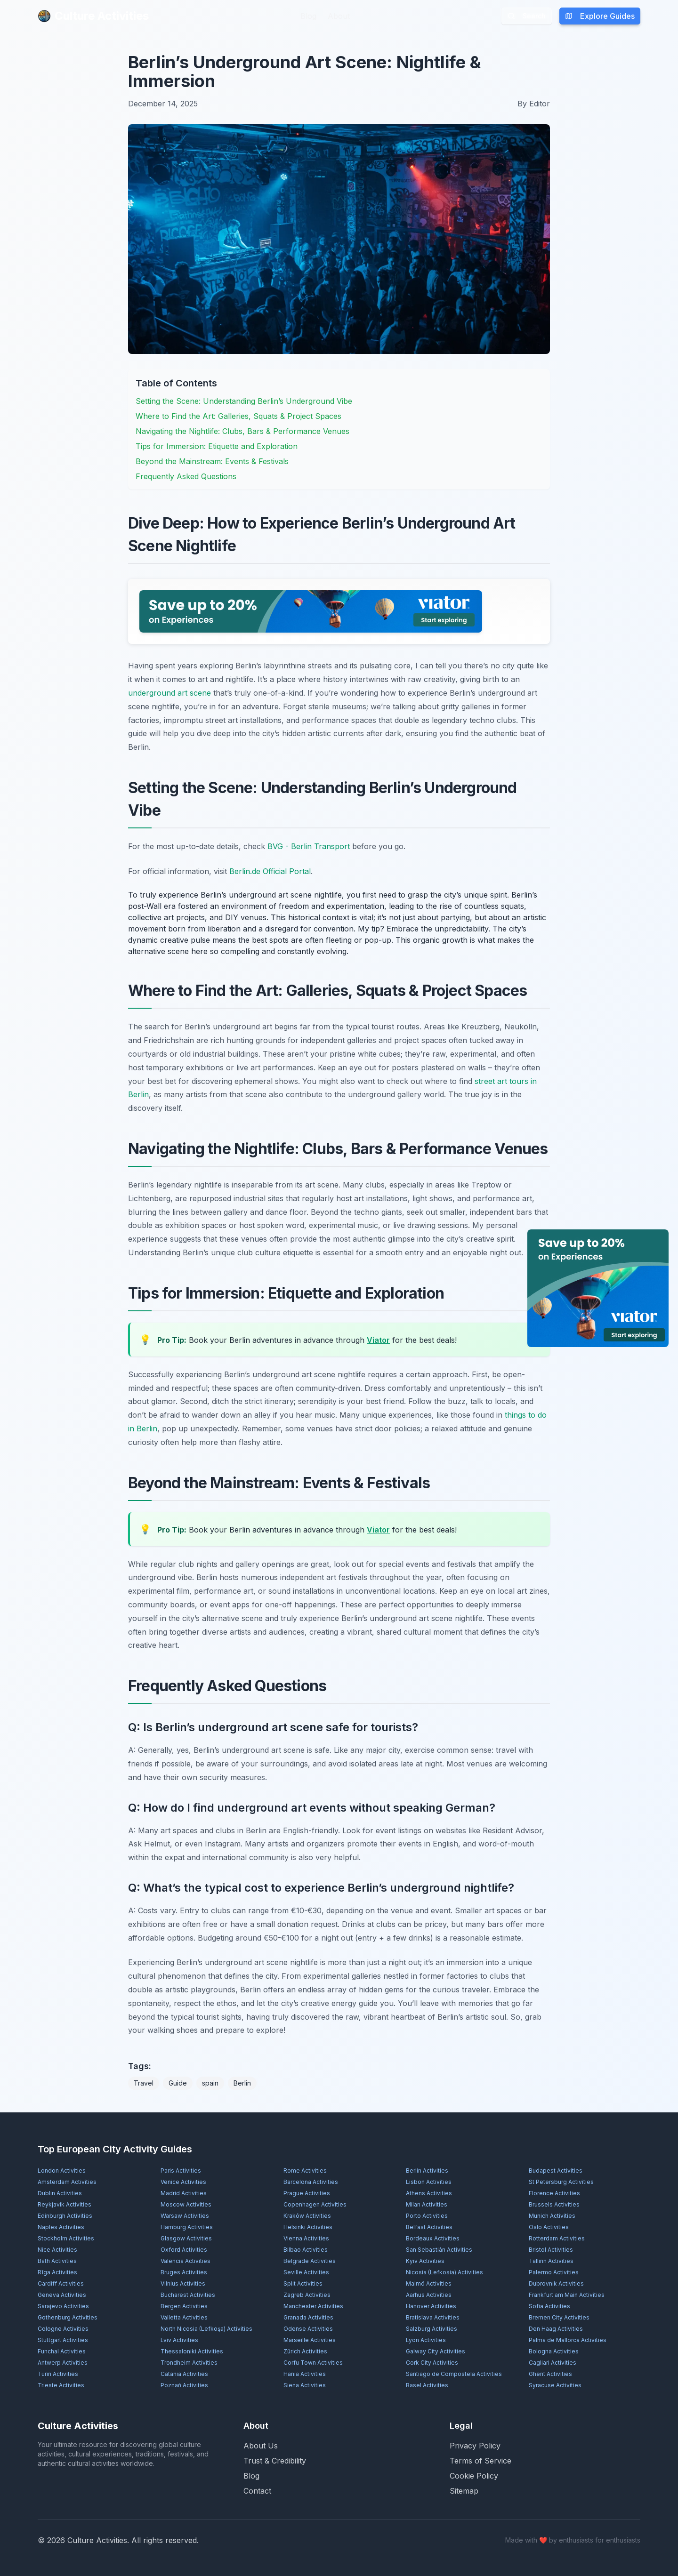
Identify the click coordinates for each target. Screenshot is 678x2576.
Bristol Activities (551, 2249)
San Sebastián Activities (439, 2249)
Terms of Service (480, 2460)
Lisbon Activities (429, 2181)
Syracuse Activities (555, 2385)
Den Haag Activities (556, 2328)
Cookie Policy (474, 2475)
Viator (378, 1340)
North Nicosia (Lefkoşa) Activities (206, 2328)
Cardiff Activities (61, 2283)
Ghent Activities (550, 2373)
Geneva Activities (62, 2294)
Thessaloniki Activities (192, 2351)
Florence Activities (554, 2193)
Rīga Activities (57, 2272)
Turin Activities (58, 2373)
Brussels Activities (554, 2204)
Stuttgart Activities (63, 2339)
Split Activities (303, 2283)
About (339, 16)
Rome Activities (305, 2170)
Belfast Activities (429, 2227)
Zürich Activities (305, 2351)
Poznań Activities (184, 2385)
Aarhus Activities (429, 2294)
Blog (308, 16)
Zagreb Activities (307, 2294)
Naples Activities (61, 2227)
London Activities (62, 2170)
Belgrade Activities (309, 2260)
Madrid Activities (184, 2193)
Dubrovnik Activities (556, 2283)
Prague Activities (306, 2193)
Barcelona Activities (310, 2181)
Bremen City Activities (559, 2317)
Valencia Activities (185, 2260)
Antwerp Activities (63, 2362)
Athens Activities (429, 2193)
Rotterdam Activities (557, 2238)
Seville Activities (306, 2272)
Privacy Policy (475, 2445)
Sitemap (464, 2491)
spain (210, 2083)
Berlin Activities (427, 2170)
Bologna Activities (554, 2351)
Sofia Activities (549, 2306)
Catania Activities (184, 2373)
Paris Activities (181, 2170)
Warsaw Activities (185, 2215)
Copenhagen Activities (315, 2204)
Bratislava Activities (433, 2317)
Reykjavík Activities (64, 2204)
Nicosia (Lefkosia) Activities (444, 2272)
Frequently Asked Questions (186, 476)
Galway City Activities (435, 2351)
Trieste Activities (61, 2385)
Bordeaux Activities (433, 2238)
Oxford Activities (184, 2249)
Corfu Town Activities (313, 2362)
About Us (260, 2445)
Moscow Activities (186, 2204)
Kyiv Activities (425, 2260)
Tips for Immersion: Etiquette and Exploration (217, 446)
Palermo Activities (554, 2272)
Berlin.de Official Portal (270, 871)
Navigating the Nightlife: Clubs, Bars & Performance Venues (242, 431)
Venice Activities (183, 2181)
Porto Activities (427, 2215)
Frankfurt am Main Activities (567, 2294)
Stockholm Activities (66, 2238)
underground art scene (169, 693)
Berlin (242, 2083)
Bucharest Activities (188, 2294)
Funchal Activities (62, 2351)
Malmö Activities (429, 2283)
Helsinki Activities (307, 2227)
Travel (143, 2083)
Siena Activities (304, 2385)
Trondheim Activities (189, 2362)
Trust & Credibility (274, 2460)
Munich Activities (552, 2215)
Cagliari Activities (552, 2362)
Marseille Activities (309, 2339)
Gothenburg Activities (67, 2317)
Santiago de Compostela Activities (454, 2373)
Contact (257, 2491)
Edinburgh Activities (65, 2215)
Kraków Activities (307, 2215)
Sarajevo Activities (63, 2306)
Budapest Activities (555, 2170)
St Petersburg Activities (561, 2181)
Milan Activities (426, 2204)
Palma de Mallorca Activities (567, 2339)
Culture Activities (93, 16)
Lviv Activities (179, 2339)
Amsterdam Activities (67, 2181)
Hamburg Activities (187, 2227)
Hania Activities (304, 2373)
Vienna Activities (306, 2238)
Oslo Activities (549, 2227)
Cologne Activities (63, 2328)
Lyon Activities (426, 2339)
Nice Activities (57, 2249)
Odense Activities (308, 2328)
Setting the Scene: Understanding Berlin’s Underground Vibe (244, 401)
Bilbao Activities (305, 2249)
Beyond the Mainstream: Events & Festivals (212, 461)
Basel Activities (427, 2385)
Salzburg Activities (431, 2328)
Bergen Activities (184, 2306)
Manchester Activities (313, 2306)
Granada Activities (308, 2317)
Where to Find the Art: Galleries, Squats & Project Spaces (238, 416)
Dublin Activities (60, 2193)
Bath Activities (57, 2260)
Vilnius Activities (183, 2283)
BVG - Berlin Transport (308, 846)
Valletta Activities (184, 2317)
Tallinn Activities (551, 2260)
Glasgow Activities (186, 2238)
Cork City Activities (432, 2362)
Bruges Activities (184, 2272)
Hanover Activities (431, 2306)
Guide (178, 2083)
